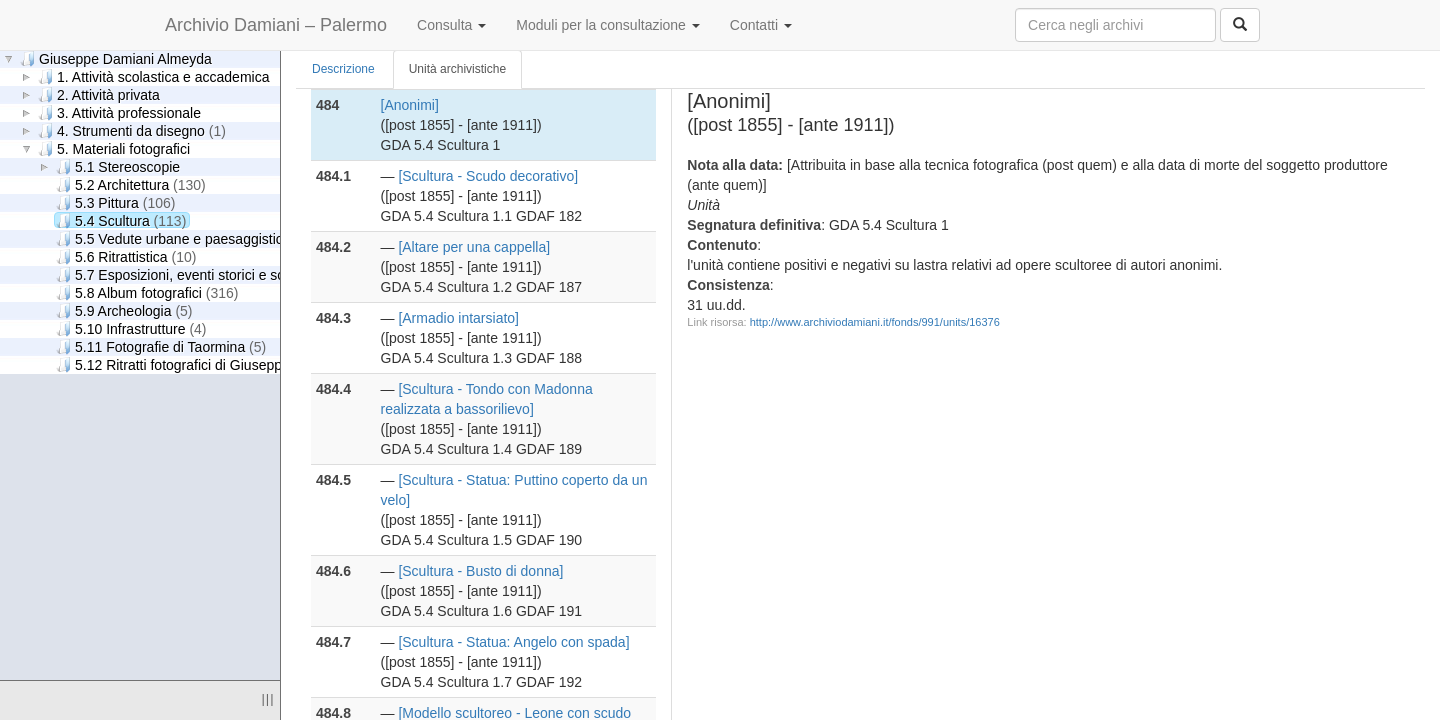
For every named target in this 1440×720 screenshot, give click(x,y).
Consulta (451, 25)
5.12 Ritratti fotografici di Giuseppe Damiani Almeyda (243, 364)
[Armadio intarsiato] (458, 318)
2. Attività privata (99, 94)
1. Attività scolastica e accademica (153, 76)
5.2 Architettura (131, 184)
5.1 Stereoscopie (118, 166)
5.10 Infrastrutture (131, 328)
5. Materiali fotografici (114, 148)
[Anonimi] (410, 105)
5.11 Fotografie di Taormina (161, 346)
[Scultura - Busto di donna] (480, 571)
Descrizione (343, 69)
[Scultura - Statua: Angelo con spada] (513, 642)
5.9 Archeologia (124, 310)
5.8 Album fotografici (147, 292)
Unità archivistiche (457, 69)
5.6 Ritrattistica (126, 256)
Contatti (761, 25)
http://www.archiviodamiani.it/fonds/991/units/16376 (875, 322)
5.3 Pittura (115, 202)
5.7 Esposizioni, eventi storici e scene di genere (227, 274)
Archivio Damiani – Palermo (276, 25)
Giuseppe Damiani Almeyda (116, 58)
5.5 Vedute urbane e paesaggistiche (187, 238)
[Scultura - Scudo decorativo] (488, 176)
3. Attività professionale (119, 112)
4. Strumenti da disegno (132, 130)
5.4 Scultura (121, 220)
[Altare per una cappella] (474, 247)
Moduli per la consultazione (608, 25)
